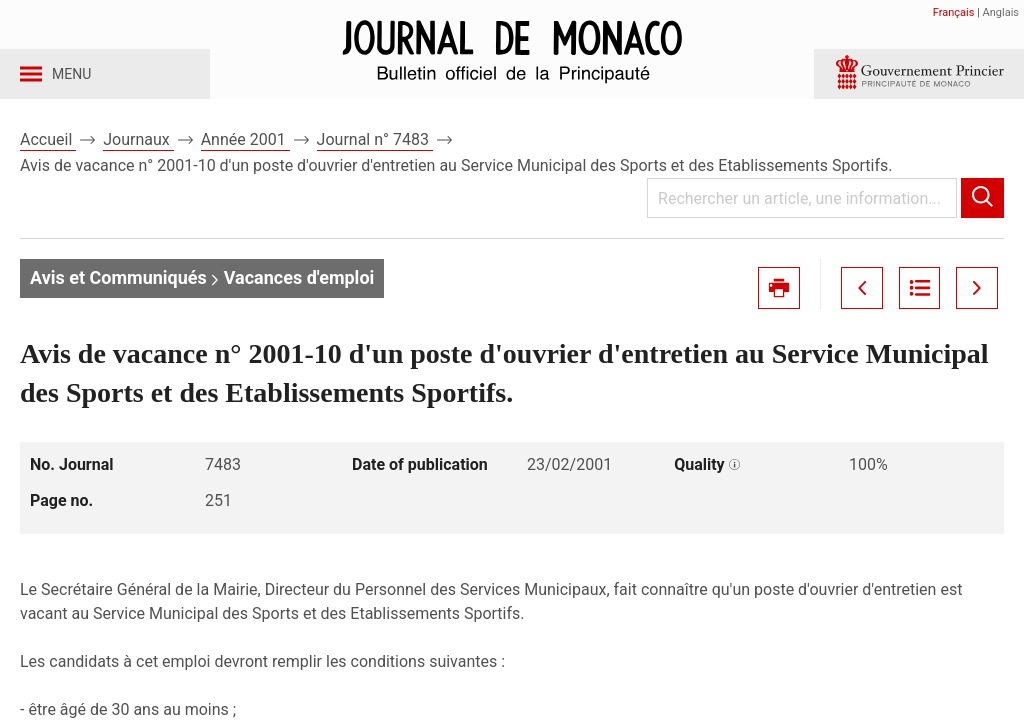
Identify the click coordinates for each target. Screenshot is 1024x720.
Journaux (138, 158)
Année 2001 (245, 158)
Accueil (48, 158)
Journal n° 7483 (375, 158)
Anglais (1001, 12)
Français (954, 12)
